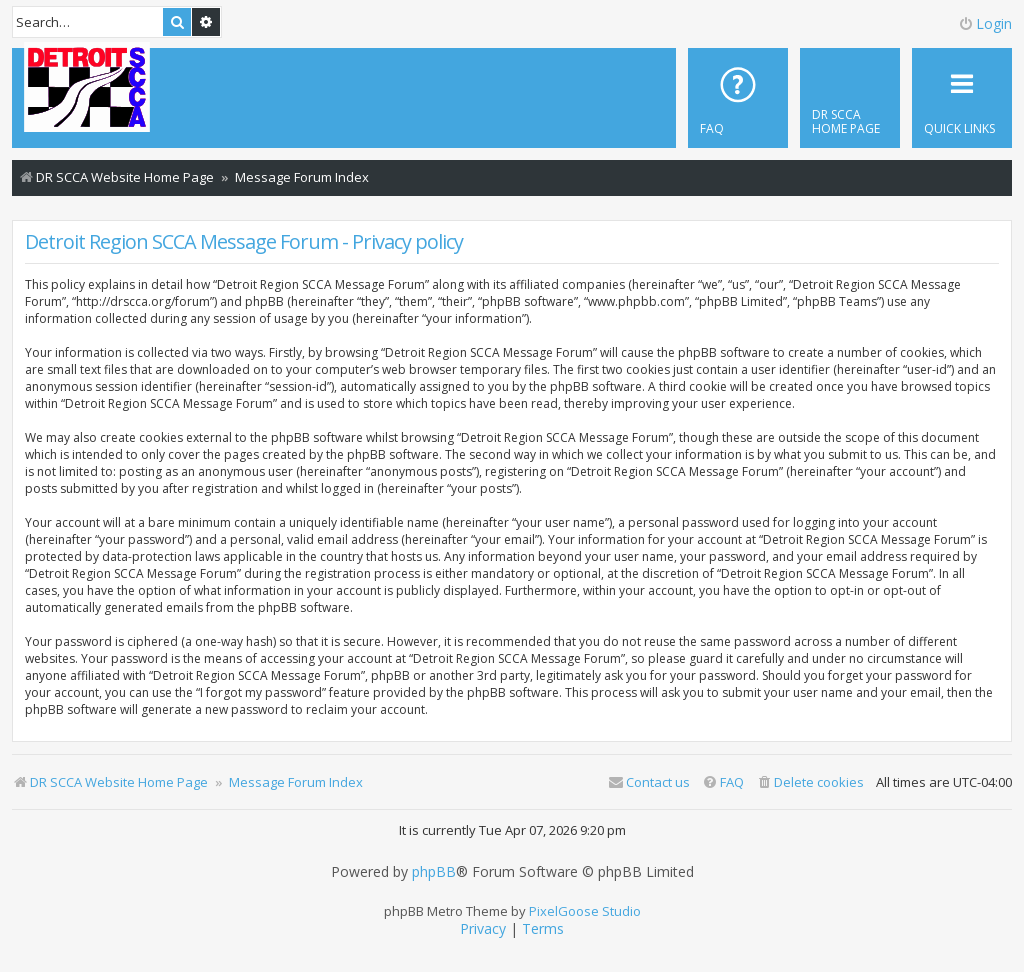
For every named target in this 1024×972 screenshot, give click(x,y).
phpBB (434, 872)
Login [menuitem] (985, 23)
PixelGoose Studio (585, 911)
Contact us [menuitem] (649, 782)
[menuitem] (850, 98)
